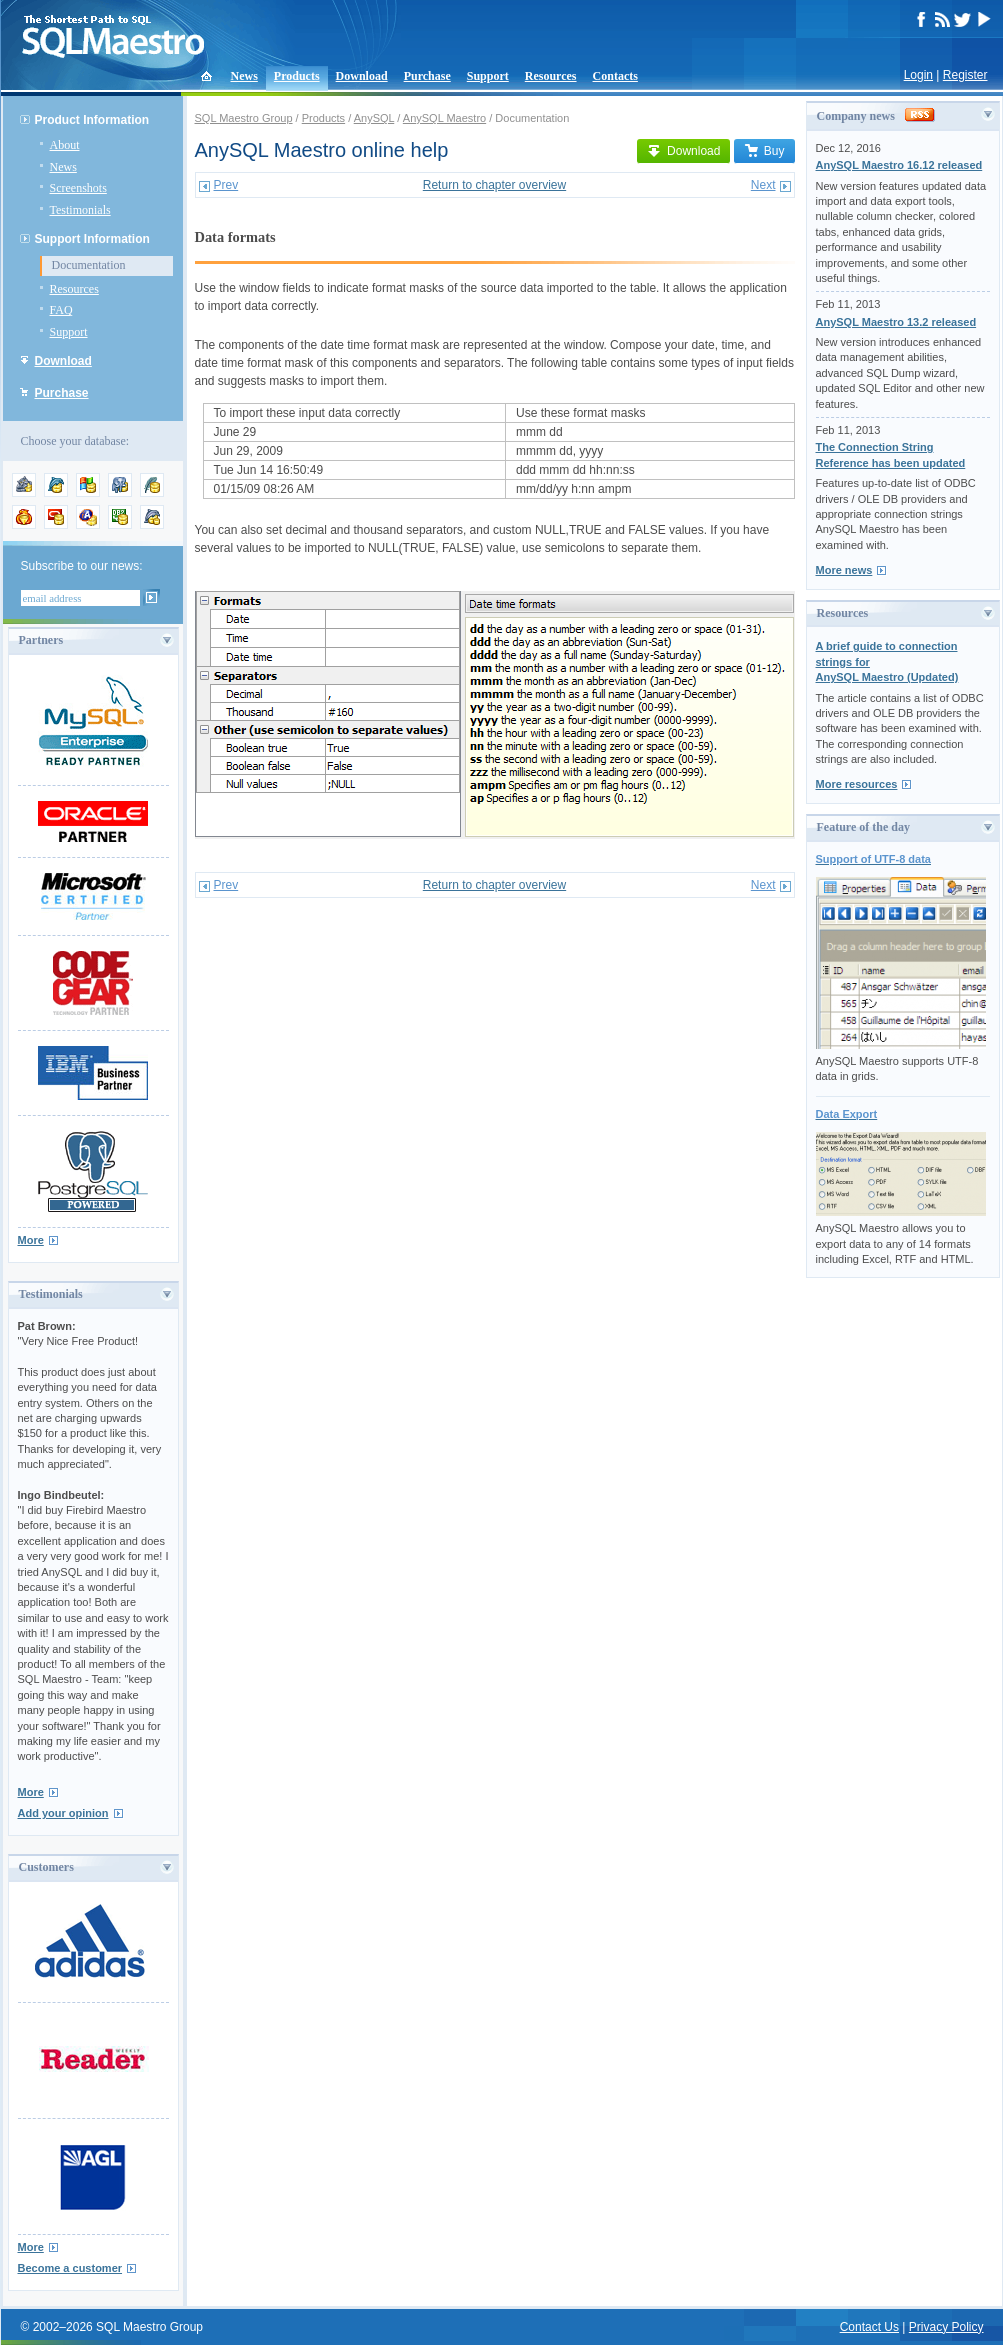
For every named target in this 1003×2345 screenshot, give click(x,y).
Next (763, 185)
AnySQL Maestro (444, 118)
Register (965, 75)
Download (362, 76)
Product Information (92, 120)
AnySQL (374, 118)
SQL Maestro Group (244, 118)
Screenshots (78, 188)
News (244, 76)
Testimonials (80, 210)
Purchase (427, 76)
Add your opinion (63, 1813)
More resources (857, 784)
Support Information (92, 239)
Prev (226, 185)
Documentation (89, 265)
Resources (551, 76)
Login (918, 75)
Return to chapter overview (494, 185)
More (31, 1240)
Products (297, 76)
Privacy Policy (946, 2327)
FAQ (61, 310)
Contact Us (869, 2327)
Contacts (615, 76)
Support (488, 76)
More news (844, 570)
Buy (764, 151)
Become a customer (70, 2268)
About (65, 145)
